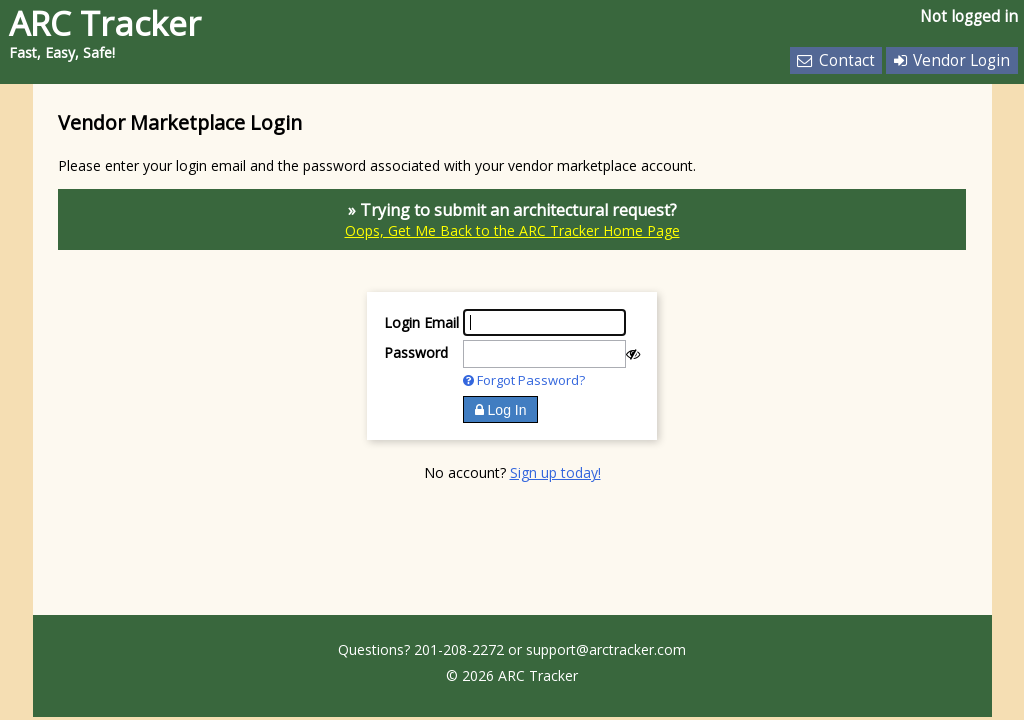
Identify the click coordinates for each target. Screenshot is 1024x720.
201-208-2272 (459, 649)
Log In (501, 410)
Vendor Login (952, 60)
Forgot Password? (524, 380)
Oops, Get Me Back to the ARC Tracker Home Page (512, 230)
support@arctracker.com (606, 649)
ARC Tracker (105, 23)
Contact (835, 60)
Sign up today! (555, 472)
